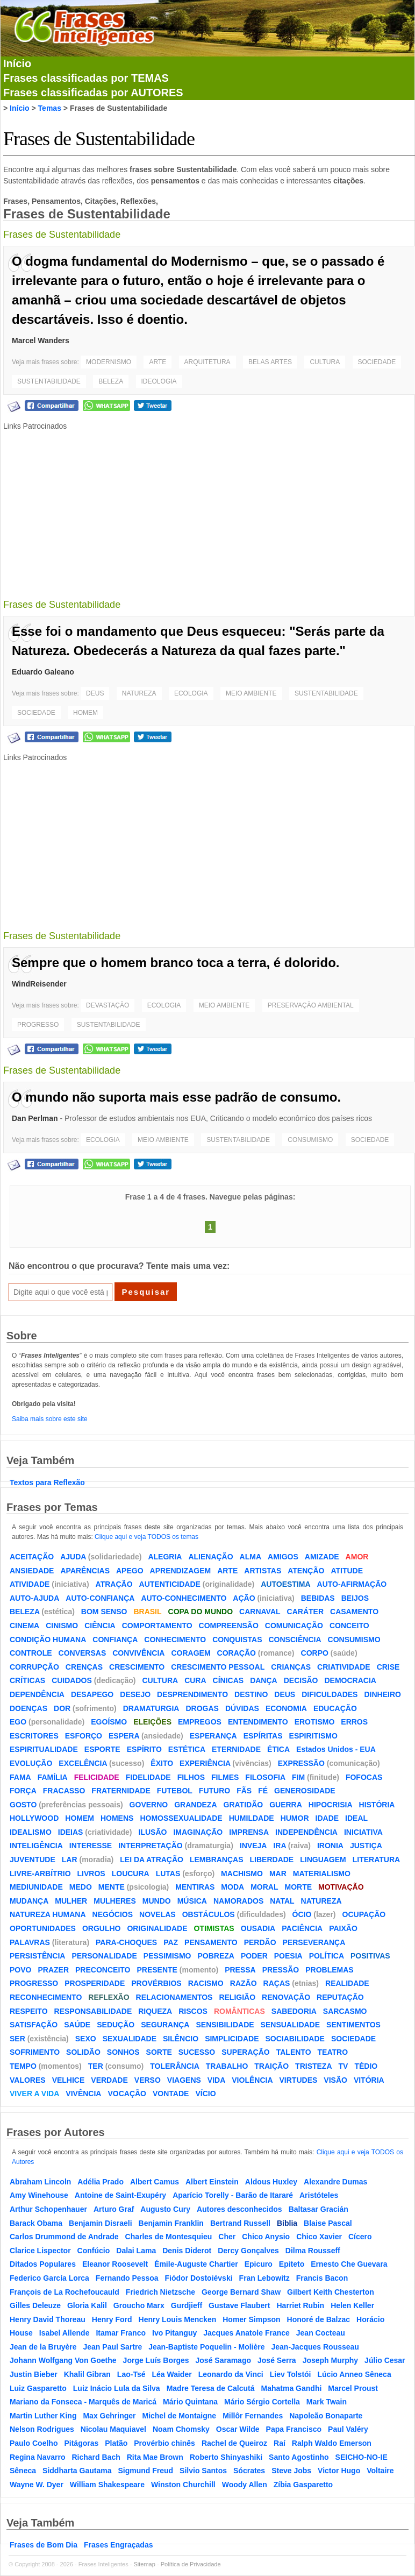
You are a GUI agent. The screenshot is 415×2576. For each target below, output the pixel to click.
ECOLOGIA (191, 693)
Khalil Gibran (87, 2374)
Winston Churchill (183, 2484)
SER (17, 2038)
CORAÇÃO (236, 1653)
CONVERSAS (82, 1653)
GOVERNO (149, 1804)
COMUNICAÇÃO (294, 1625)
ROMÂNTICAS (239, 2011)
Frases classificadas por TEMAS (86, 78)
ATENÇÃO (306, 1570)
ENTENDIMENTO (258, 1722)
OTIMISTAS (214, 1928)
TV (343, 2066)
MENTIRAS (194, 1887)
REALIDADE (347, 1983)
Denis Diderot (186, 2250)
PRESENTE (157, 1969)
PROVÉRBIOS (156, 1983)
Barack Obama (36, 2223)
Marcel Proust (353, 2388)
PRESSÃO (280, 1969)
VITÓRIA (369, 2080)
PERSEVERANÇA (314, 1942)
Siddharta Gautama (76, 2470)
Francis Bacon (322, 2278)
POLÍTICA (326, 1955)
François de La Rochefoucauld (64, 2292)
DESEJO (135, 1694)
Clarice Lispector (40, 2250)
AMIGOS (283, 1556)
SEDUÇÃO (115, 2024)
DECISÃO (301, 1680)
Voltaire (380, 2470)
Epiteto (291, 2264)
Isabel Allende (64, 2333)
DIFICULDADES (329, 1694)
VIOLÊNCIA (252, 2080)
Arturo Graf (114, 2209)
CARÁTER (305, 1611)
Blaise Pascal (328, 2223)
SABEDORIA (294, 2011)
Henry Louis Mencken (178, 2319)
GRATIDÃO (243, 1804)
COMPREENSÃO (229, 1625)
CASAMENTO (354, 1611)
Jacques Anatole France (246, 2333)
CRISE (388, 1667)
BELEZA (110, 381)
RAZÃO (243, 1983)
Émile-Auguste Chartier (196, 2264)
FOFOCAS (364, 1777)
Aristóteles (318, 2195)
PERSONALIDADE (104, 1955)
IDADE (327, 1818)
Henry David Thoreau (47, 2319)
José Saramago (224, 2360)
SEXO (85, 2038)
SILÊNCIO (180, 2038)
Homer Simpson (251, 2319)
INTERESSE (90, 1845)
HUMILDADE (251, 1818)
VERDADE (109, 2080)
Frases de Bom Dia (43, 2544)
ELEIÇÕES (152, 1722)
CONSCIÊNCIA (295, 1639)
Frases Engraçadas (118, 2544)
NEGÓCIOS (112, 1914)
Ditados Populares (43, 2264)
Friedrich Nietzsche (160, 2292)
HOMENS (117, 1818)
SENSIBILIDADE (225, 2024)
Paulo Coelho (34, 2443)
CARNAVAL (259, 1611)
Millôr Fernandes (253, 2415)
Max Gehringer (109, 2415)
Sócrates (249, 2470)
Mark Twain (326, 2401)
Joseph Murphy (330, 2360)
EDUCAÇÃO (335, 1708)
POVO (20, 1969)
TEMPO (23, 2066)
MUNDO (156, 1901)
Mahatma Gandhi (291, 2388)
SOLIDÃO (83, 2052)
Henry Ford (112, 2319)
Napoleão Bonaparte (325, 2415)
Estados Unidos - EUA (336, 1749)
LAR (69, 1859)
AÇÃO (244, 1598)
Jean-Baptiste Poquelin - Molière (206, 2347)
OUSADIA (258, 1928)
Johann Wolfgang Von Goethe (63, 2360)
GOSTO (23, 1804)
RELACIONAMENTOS (174, 1997)
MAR (278, 1873)
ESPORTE (102, 1749)
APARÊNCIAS (85, 1570)
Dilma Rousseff (312, 2250)
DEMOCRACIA (350, 1680)
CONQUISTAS (237, 1639)
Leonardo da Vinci (230, 2374)
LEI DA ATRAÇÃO (151, 1859)
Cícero (360, 2236)
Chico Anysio (266, 2236)
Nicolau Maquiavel (113, 2429)
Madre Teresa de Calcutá (211, 2388)
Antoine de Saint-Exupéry (120, 2195)
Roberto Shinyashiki (226, 2457)
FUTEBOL (174, 1790)
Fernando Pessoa (127, 2278)
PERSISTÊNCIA (37, 1955)
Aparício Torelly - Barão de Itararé (233, 2195)
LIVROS (91, 1873)
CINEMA (24, 1625)
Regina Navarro (37, 2457)
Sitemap (144, 2564)
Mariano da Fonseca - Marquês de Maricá (83, 2401)
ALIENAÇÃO (210, 1556)
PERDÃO (260, 1942)
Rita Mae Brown (155, 2457)
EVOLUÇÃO (31, 1763)
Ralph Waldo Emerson (331, 2443)
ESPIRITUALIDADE (44, 1749)
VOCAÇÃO (127, 2093)
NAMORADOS (238, 1901)
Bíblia (287, 2223)
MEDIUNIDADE (36, 1887)
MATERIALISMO (321, 1873)
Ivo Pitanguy (174, 2333)
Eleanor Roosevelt (115, 2264)
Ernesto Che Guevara (349, 2264)
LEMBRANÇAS (217, 1859)
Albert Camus (154, 2181)
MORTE (298, 1887)
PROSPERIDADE (95, 1983)
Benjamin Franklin (171, 2223)
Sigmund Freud (145, 2470)
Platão (116, 2443)
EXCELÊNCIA (83, 1763)
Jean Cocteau (320, 2333)
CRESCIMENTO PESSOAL (217, 1667)
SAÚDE (77, 2024)
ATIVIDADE (29, 1584)
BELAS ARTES (270, 362)
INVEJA (253, 1845)
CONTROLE (31, 1653)
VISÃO (335, 2080)
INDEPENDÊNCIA (306, 1832)
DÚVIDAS (242, 1708)
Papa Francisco (294, 2429)
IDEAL (356, 1818)
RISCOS (193, 2011)
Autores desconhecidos (239, 2209)
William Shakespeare (107, 2484)
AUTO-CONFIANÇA (100, 1598)
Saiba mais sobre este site (50, 1419)
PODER (254, 1955)
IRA (279, 1845)
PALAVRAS (30, 1942)
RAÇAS (276, 1983)
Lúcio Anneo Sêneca (354, 2374)
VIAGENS (184, 2080)
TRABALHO (227, 2066)
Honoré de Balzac (318, 2319)
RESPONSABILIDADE (93, 2011)
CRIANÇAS (291, 1667)
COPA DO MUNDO (200, 1611)
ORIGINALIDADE (157, 1928)
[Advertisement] (210, 508)
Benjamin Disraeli (100, 2223)
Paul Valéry (348, 2429)
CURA (195, 1680)
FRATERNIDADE (120, 1790)
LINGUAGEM (323, 1859)
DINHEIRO (382, 1694)
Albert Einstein (212, 2181)
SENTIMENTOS (353, 2024)
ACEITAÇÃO (32, 1556)
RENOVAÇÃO (286, 1997)
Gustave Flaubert (239, 2305)
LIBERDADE (272, 1859)
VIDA (216, 2080)
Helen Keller (352, 2305)
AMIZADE (322, 1556)
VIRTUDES (299, 2080)
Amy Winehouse (39, 2195)
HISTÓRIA (377, 1804)
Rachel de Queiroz (234, 2443)
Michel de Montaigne (179, 2415)
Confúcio (93, 2250)
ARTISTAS (262, 1570)
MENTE (111, 1887)
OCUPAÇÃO (364, 1914)
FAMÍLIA (53, 1777)
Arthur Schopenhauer (48, 2209)
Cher (226, 2236)
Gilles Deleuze (35, 2305)
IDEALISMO (31, 1832)
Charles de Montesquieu (168, 2236)
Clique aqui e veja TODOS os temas (146, 1537)
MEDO (80, 1887)
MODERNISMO (108, 362)
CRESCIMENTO (136, 1667)
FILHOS (191, 1777)
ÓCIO (302, 1914)
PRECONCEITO (102, 1969)
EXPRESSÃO (301, 1763)
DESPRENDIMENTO (192, 1694)
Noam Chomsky (181, 2429)
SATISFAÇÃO (34, 2024)
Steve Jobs (291, 2470)
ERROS (354, 1722)
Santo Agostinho (298, 2457)
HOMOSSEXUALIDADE (181, 1818)
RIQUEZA (155, 2011)
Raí (279, 2443)
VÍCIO (205, 2093)
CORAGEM (190, 1653)
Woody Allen (244, 2484)
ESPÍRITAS (263, 1735)
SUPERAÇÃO (245, 2052)
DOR (62, 1708)
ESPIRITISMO (313, 1735)
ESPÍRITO (144, 1749)
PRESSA (240, 1969)
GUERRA (285, 1804)
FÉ (263, 1790)
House (21, 2333)
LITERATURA (376, 1859)
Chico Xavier (319, 2236)
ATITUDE (347, 1570)
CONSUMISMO (310, 1140)
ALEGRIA (165, 1556)
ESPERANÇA (213, 1735)
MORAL (264, 1887)
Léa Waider (171, 2374)
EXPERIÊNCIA (205, 1763)
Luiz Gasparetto (38, 2388)
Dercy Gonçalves (248, 2250)
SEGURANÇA (165, 2024)
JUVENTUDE (32, 1859)
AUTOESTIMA (285, 1584)
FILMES (225, 1777)
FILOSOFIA (265, 1777)
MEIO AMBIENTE (251, 693)
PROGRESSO (38, 1024)
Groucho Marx (138, 2305)
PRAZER (53, 1969)
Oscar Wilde (238, 2429)
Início (17, 63)
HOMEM (85, 712)
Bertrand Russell (240, 2223)
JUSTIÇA (366, 1845)
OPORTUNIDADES (43, 1928)
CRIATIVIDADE (343, 1667)
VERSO (147, 2080)
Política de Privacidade (191, 2564)
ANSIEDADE (32, 1570)
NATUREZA (139, 693)
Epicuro (259, 2264)
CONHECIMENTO (175, 1639)
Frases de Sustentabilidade (99, 139)
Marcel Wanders (40, 340)
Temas (49, 108)
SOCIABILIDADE (294, 2038)
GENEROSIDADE (304, 1790)
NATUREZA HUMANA (48, 1914)
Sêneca (23, 2470)
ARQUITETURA (207, 362)
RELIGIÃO (237, 1997)
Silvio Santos (203, 2470)
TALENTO (293, 2052)
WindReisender (39, 984)
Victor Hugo (339, 2470)
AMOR (357, 1556)
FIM (298, 1777)
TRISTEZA (313, 2066)
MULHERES (115, 1901)
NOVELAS (157, 1914)
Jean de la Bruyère (43, 2347)
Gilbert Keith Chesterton (330, 2292)
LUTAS (168, 1873)
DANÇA (263, 1680)
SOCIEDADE (377, 362)
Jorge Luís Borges (156, 2360)
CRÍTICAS (27, 1680)
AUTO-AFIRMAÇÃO (352, 1584)
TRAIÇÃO (271, 2066)
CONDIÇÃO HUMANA (48, 1639)
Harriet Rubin (300, 2305)
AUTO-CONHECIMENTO (183, 1598)
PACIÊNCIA (302, 1928)
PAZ (170, 1942)
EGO (18, 1722)
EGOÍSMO (109, 1722)
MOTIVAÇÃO (341, 1887)
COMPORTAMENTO (157, 1625)
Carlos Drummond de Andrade (64, 2236)
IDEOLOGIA (159, 381)
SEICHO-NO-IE (361, 2457)
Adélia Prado (100, 2181)
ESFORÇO (83, 1735)
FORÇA (23, 1790)
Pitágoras (81, 2443)
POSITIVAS (370, 1955)
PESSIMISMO (167, 1955)
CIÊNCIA (100, 1625)
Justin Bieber (34, 2374)
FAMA (20, 1777)
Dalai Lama (136, 2250)
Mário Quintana (190, 2401)
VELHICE (68, 2080)
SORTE (159, 2052)
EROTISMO (315, 1722)
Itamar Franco (121, 2333)
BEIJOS (355, 1598)
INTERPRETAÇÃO (150, 1845)
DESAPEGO (92, 1694)
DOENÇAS (28, 1708)
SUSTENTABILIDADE (49, 381)
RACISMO (206, 1983)
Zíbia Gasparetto (303, 2484)
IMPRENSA (249, 1832)
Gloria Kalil (87, 2305)
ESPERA (124, 1735)
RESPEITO (29, 2011)
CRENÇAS (84, 1667)
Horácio (370, 2319)
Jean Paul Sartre (112, 2347)
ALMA (250, 1556)
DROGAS (201, 1708)
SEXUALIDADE (129, 2038)
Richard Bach (95, 2457)
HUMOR (295, 1818)
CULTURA (325, 362)
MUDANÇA (29, 1901)
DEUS (95, 693)
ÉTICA (278, 1749)
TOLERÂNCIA (174, 2066)
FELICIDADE (96, 1777)
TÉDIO (365, 2066)
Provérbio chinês (164, 2443)
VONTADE (171, 2093)
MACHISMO (242, 1873)
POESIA (288, 1955)
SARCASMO (345, 2011)
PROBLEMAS (329, 1969)
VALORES (28, 2080)
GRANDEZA (195, 1804)
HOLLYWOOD (34, 1818)
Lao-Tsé (131, 2374)
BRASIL (147, 1611)
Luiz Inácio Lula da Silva (116, 2388)
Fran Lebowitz (264, 2278)
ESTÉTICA (186, 1749)
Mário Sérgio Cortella (262, 2401)
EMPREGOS (199, 1722)
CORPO (314, 1653)
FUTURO (214, 1790)
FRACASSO (64, 1790)
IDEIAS (70, 1832)
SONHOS (123, 2052)
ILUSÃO (153, 1832)
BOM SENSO (104, 1611)
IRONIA (330, 1845)
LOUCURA (130, 1873)
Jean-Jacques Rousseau (315, 2347)
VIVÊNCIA (83, 2093)
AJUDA (73, 1556)
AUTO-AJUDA (34, 1598)
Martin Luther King (43, 2415)
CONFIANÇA (115, 1639)
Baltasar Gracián (318, 2209)
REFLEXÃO (108, 1997)
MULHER (71, 1901)
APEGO (130, 1570)
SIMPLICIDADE (232, 2038)
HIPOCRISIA (331, 1804)
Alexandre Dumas (335, 2181)
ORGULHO (101, 1928)
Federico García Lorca (49, 2278)
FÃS (244, 1790)
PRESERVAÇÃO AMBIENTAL (311, 1005)
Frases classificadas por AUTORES (93, 92)
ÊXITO (162, 1763)
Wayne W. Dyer (36, 2484)
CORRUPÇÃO (34, 1667)
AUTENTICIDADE (170, 1584)
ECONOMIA (286, 1708)
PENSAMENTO (211, 1942)
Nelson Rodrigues (42, 2429)
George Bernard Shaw (241, 2292)
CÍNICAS (228, 1680)
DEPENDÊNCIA (37, 1694)
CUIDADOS (72, 1680)
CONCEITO (349, 1625)
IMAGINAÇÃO (198, 1832)
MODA (232, 1887)
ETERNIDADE (236, 1749)
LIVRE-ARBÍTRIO (40, 1873)
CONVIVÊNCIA (138, 1653)
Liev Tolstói (290, 2374)
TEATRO (333, 2052)
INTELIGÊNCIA (36, 1845)
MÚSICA (192, 1901)
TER (95, 2066)
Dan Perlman (35, 1118)
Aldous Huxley (271, 2181)
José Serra (276, 2360)
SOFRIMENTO (35, 2052)
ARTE (157, 362)
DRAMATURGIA (151, 1708)
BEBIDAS (318, 1598)
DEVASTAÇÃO (107, 1005)
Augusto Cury (165, 2209)
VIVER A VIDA (34, 2093)
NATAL (282, 1901)
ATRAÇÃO (114, 1584)
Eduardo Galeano (43, 672)
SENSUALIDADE (290, 2024)
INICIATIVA (363, 1832)
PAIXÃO (343, 1928)
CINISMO (62, 1625)
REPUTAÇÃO (340, 1997)
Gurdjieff (186, 2305)
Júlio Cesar (384, 2360)
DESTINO (251, 1694)
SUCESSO (196, 2052)
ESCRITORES (34, 1735)
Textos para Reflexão (47, 1482)
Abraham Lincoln (40, 2181)
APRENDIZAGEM (180, 1570)
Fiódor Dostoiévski (199, 2278)
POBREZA (216, 1955)
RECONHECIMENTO (46, 1997)
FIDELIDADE (148, 1777)
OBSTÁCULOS (208, 1914)
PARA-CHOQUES (126, 1942)
